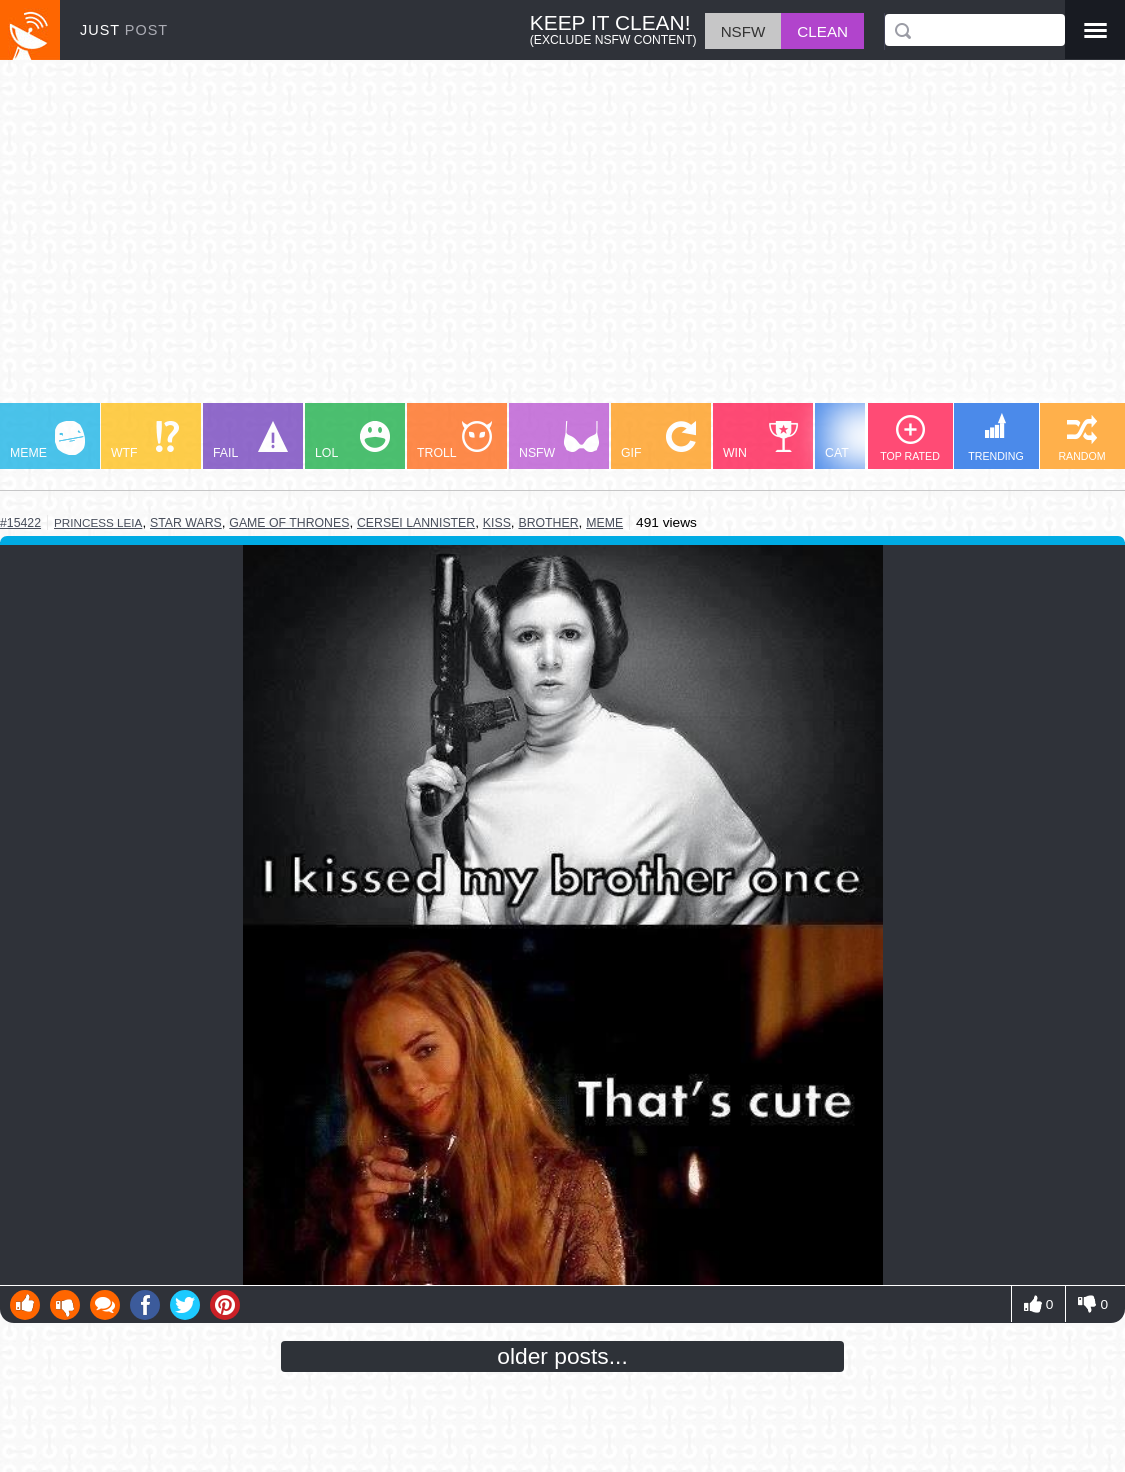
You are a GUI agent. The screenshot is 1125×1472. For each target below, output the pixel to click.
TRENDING (996, 437)
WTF (145, 440)
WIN (761, 440)
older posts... (562, 1356)
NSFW (559, 440)
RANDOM (1081, 438)
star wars (186, 523)
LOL (352, 440)
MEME (47, 440)
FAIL (250, 440)
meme (604, 523)
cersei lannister (416, 523)
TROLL (454, 440)
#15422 (20, 523)
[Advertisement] (562, 241)
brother (548, 523)
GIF (658, 440)
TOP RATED (910, 438)
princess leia (98, 522)
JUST (124, 30)
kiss (497, 523)
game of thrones (289, 523)
